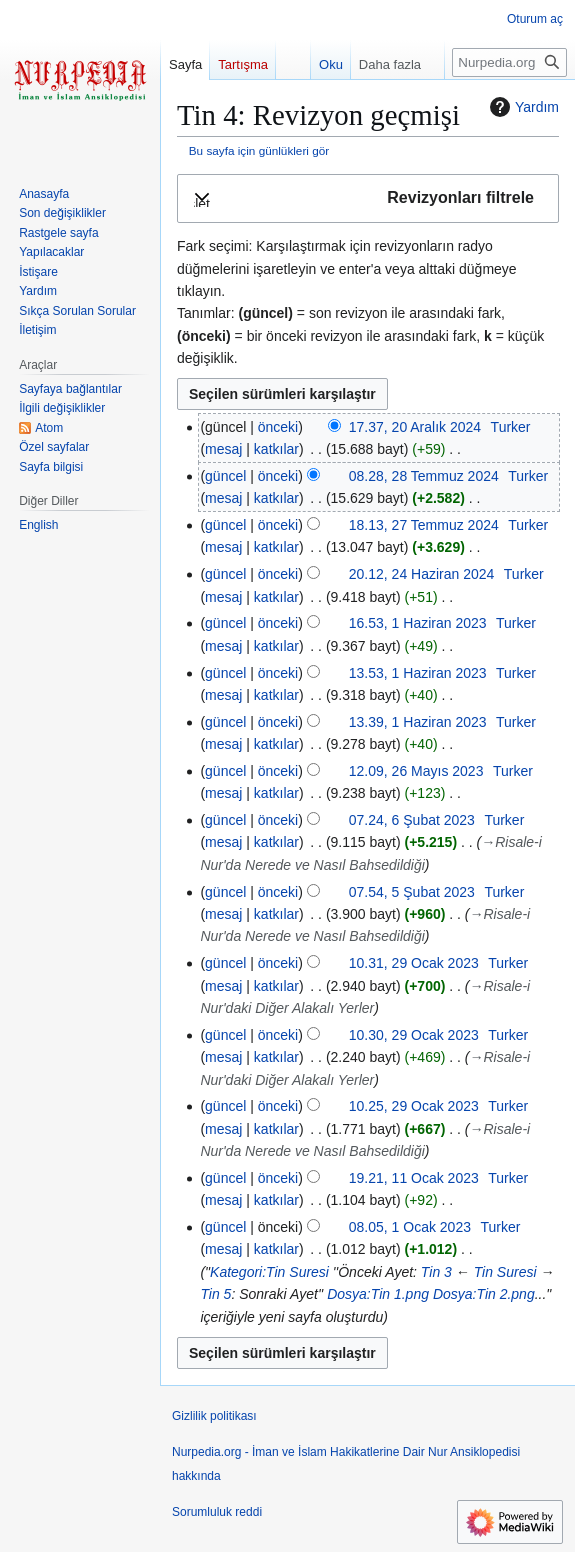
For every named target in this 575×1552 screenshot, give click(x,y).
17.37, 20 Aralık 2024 (415, 427)
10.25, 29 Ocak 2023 (414, 1106)
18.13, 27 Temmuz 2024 (424, 525)
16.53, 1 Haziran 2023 (418, 623)
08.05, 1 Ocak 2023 (410, 1227)
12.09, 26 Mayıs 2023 (416, 771)
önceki (278, 427)
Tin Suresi (505, 1272)
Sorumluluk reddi (217, 1512)
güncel (225, 476)
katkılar (276, 449)
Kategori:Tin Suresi (269, 1272)
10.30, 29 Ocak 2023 (414, 1035)
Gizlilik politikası (214, 1416)
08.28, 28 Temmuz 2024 (424, 476)
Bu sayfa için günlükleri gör (259, 150)
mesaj (223, 449)
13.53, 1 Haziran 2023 (418, 673)
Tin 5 (215, 1294)
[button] (368, 198)
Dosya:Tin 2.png (484, 1294)
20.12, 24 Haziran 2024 (422, 574)
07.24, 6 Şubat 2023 (412, 820)
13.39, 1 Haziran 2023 (418, 722)
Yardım (522, 107)
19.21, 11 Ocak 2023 (414, 1178)
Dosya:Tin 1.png (378, 1294)
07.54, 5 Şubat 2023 (412, 892)
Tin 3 (436, 1272)
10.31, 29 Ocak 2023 (414, 963)
